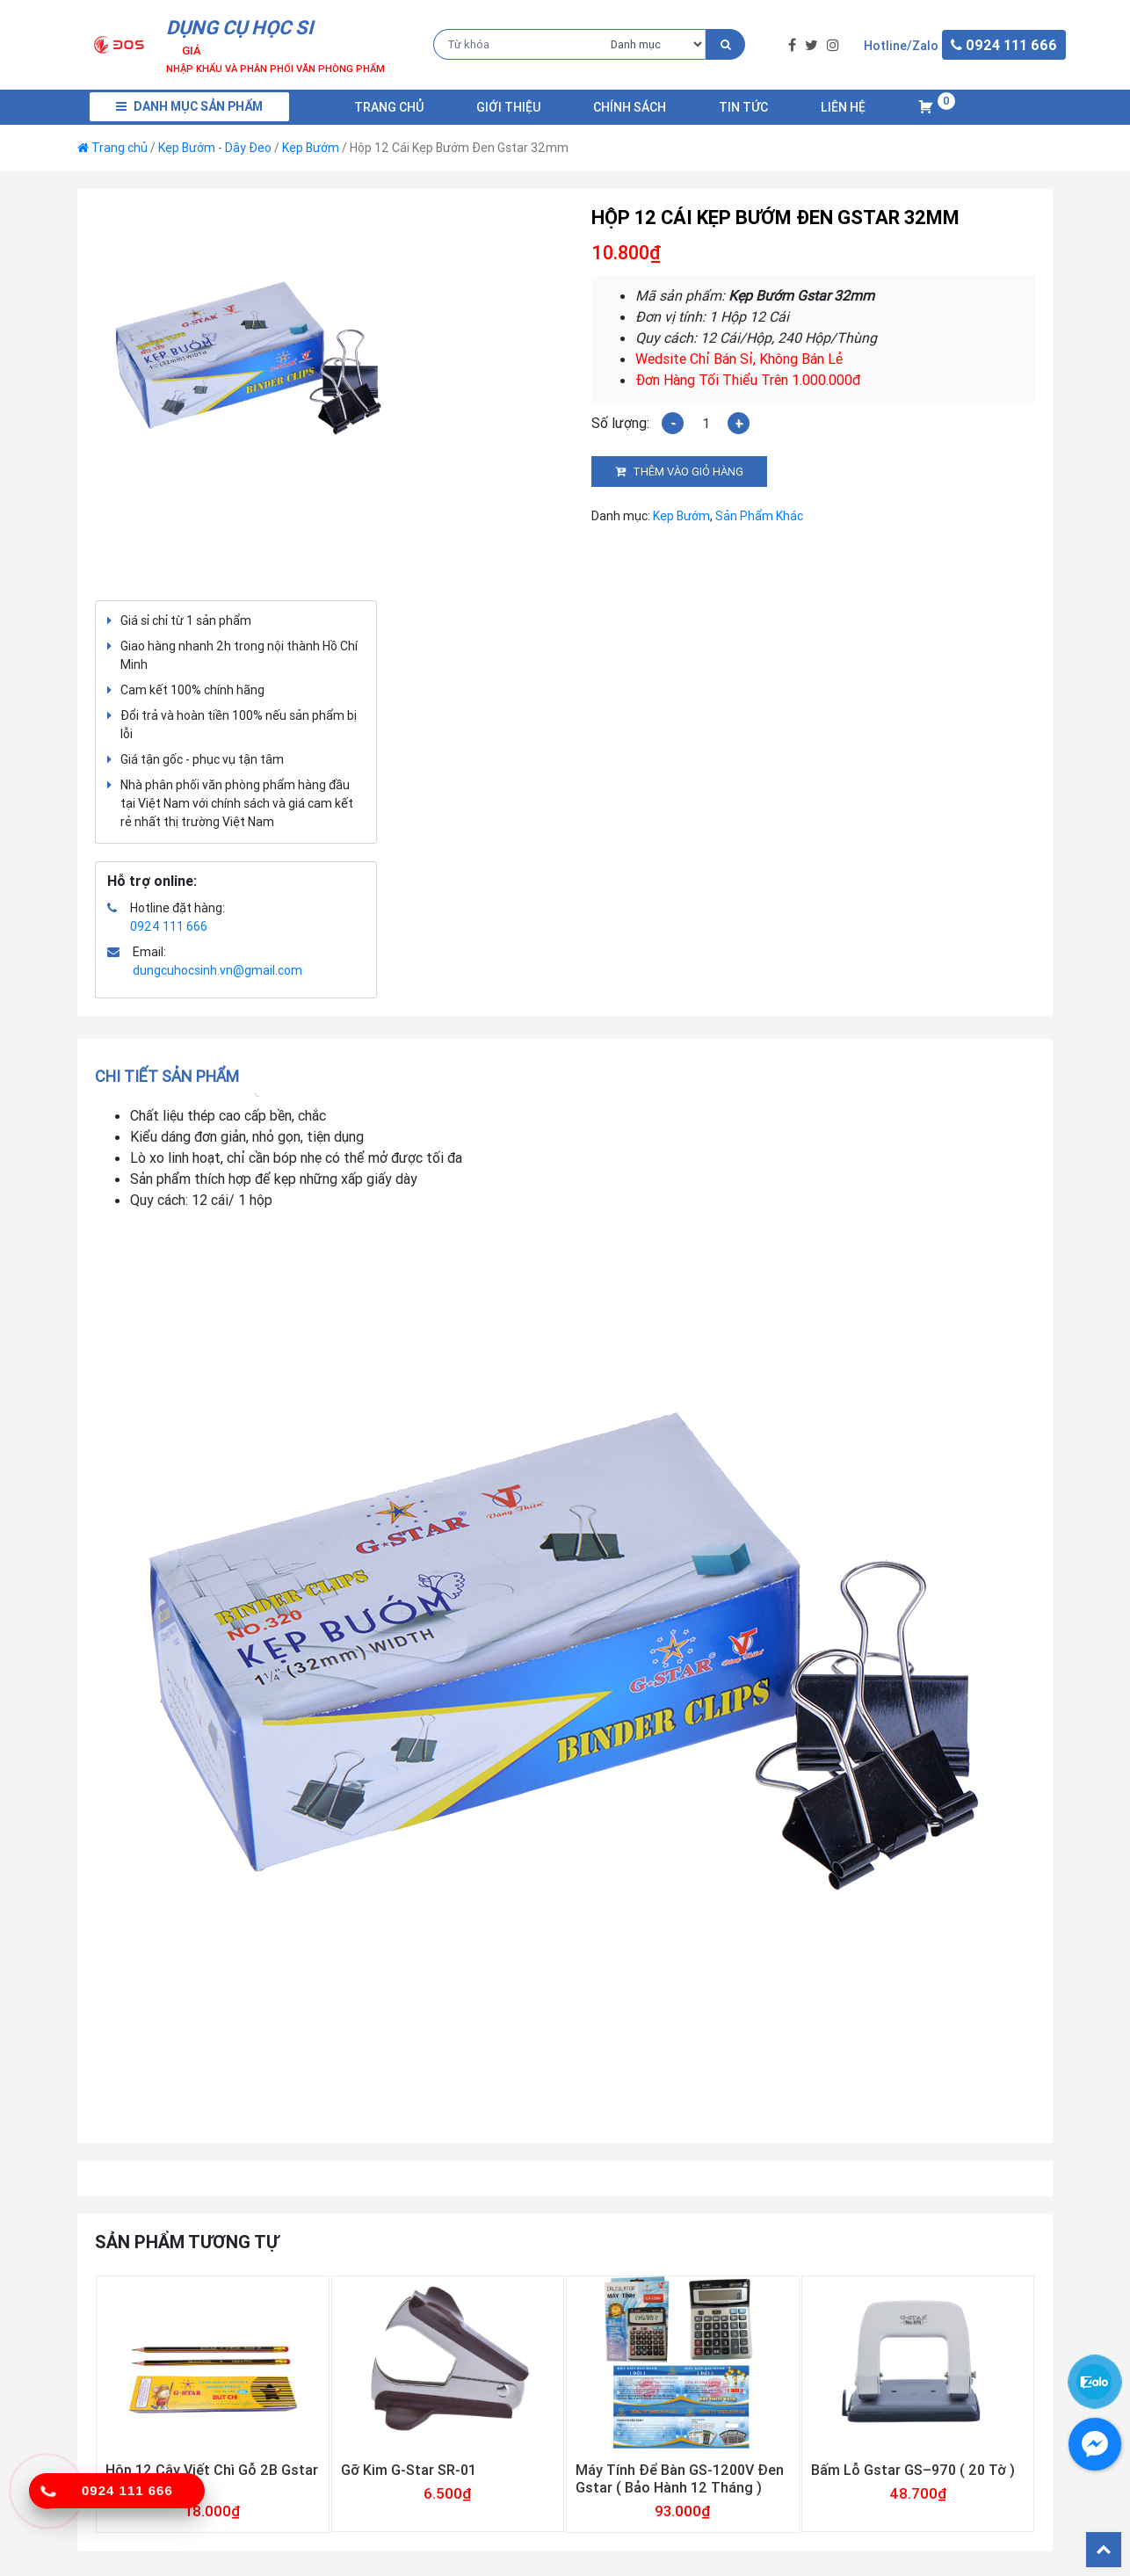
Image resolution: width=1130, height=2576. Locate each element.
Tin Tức (743, 107)
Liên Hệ (843, 107)
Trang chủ (389, 107)
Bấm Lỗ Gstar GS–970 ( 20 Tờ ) (913, 2469)
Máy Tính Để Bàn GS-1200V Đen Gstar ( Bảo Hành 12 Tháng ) (680, 2478)
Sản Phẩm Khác (759, 516)
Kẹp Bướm (310, 148)
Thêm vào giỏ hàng (688, 471)
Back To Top (1103, 2549)
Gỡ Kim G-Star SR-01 (408, 2469)
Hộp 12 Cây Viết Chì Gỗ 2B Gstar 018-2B (211, 2478)
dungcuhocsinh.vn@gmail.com (217, 970)
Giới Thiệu (508, 107)
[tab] (173, 1076)
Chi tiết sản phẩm (167, 1076)
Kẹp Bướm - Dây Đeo (215, 148)
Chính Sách (629, 107)
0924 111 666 (168, 926)
